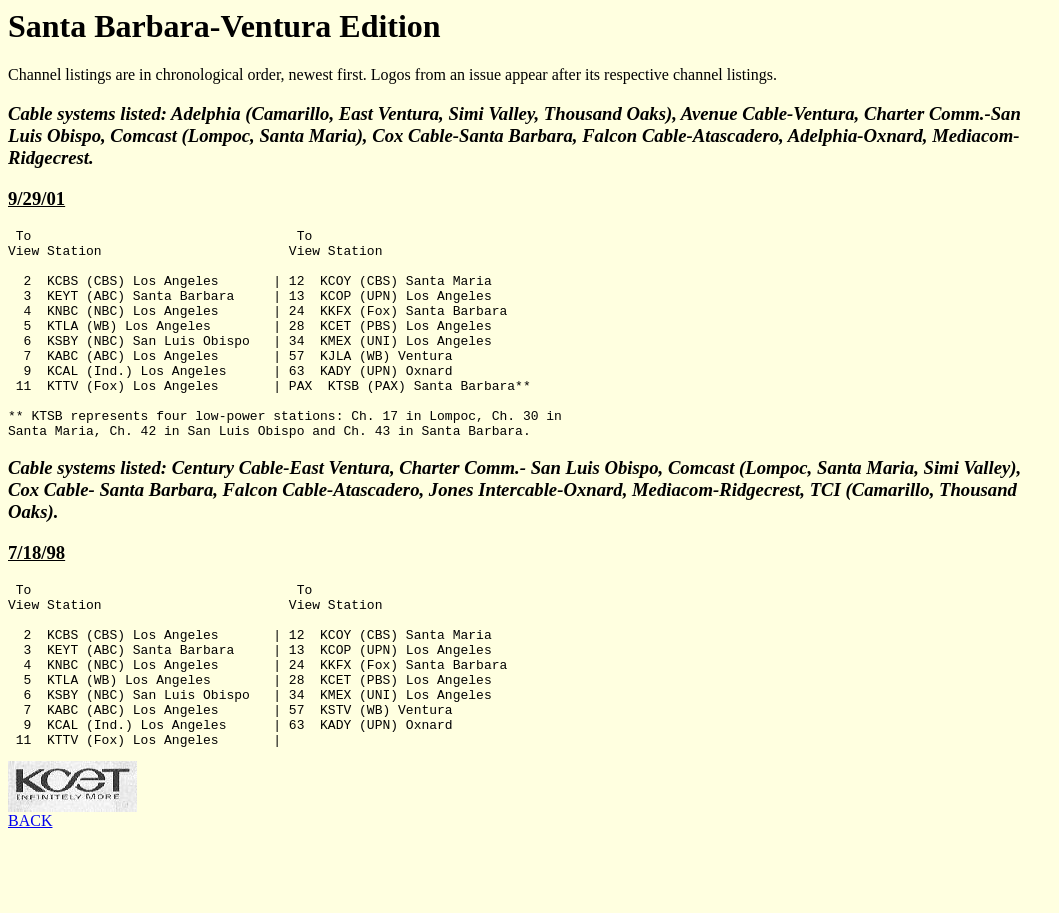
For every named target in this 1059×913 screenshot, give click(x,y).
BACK (30, 895)
